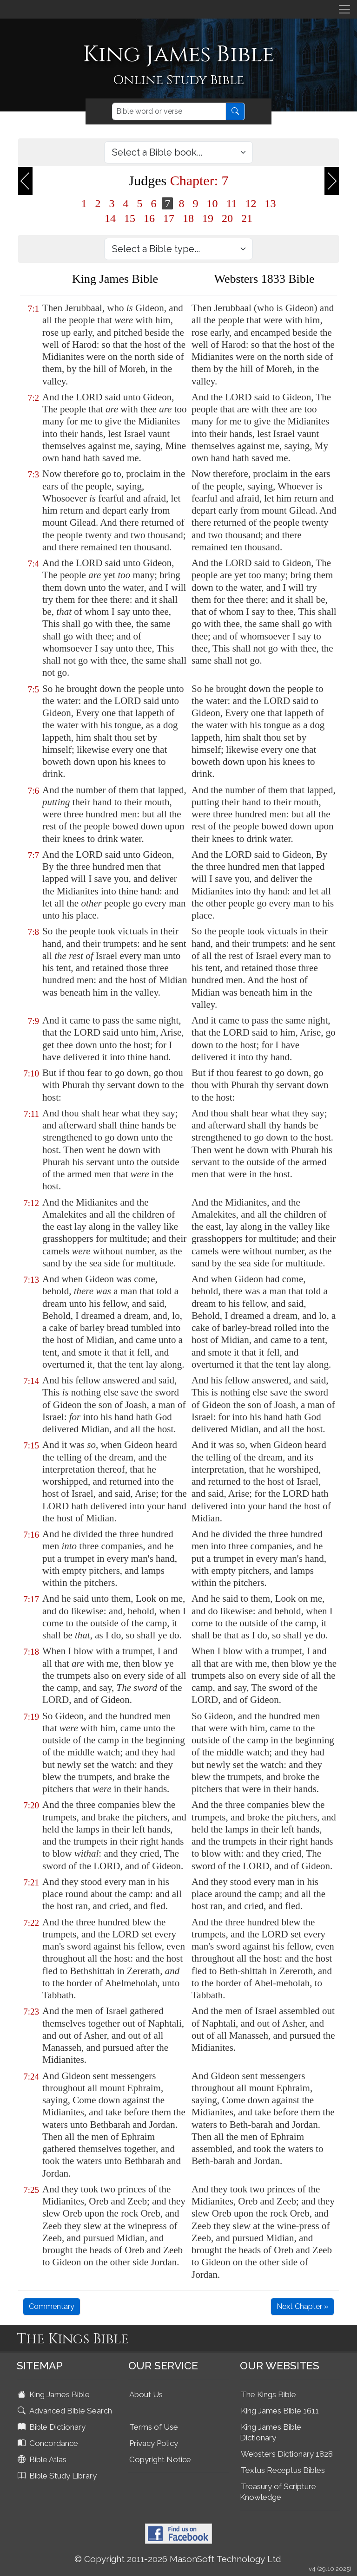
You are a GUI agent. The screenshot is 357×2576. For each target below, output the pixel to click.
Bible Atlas (43, 2459)
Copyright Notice (160, 2459)
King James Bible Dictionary (270, 2432)
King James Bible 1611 (280, 2410)
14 (110, 218)
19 (207, 218)
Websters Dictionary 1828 (287, 2454)
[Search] (169, 111)
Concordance (49, 2443)
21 (246, 218)
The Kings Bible (268, 2394)
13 (270, 203)
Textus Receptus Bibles (283, 2470)
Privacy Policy (153, 2443)
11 (231, 203)
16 (149, 218)
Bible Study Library (58, 2475)
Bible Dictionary (52, 2427)
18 (188, 218)
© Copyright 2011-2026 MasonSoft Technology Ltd (177, 2559)
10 (212, 203)
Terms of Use (153, 2427)
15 (129, 218)
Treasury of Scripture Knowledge (278, 2492)
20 (227, 218)
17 (168, 218)
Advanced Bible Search (66, 2410)
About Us (146, 2394)
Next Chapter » (302, 2306)
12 (251, 203)
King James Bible (55, 2394)
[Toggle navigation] (344, 9)
